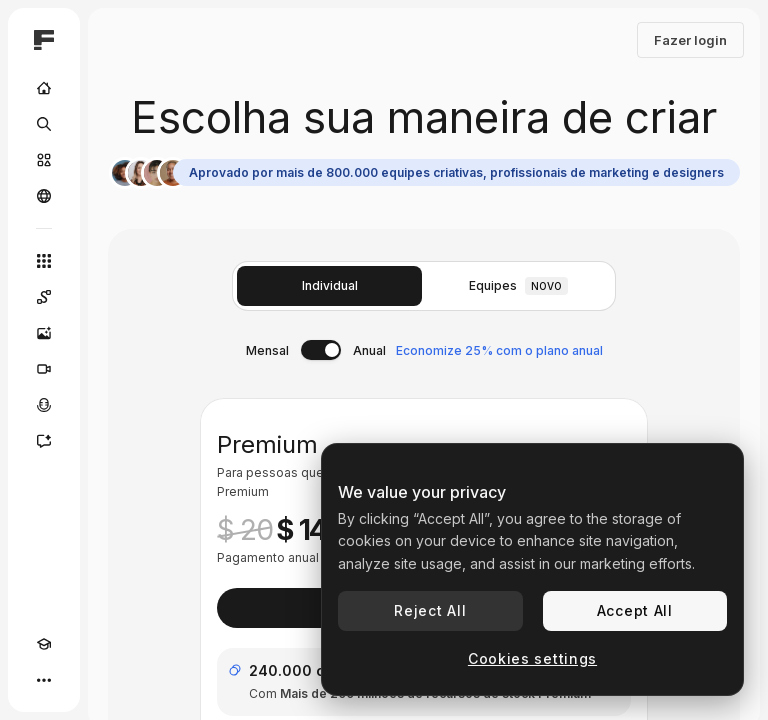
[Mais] (44, 680)
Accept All (635, 610)
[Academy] (44, 644)
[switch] (321, 350)
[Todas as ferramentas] (44, 261)
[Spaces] (44, 297)
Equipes (519, 286)
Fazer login (690, 40)
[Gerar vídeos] (44, 369)
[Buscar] (44, 124)
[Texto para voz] (44, 405)
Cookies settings (532, 658)
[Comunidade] (44, 196)
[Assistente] (44, 441)
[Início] (44, 88)
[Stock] (44, 160)
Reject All (430, 610)
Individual (330, 285)
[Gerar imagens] (44, 333)
